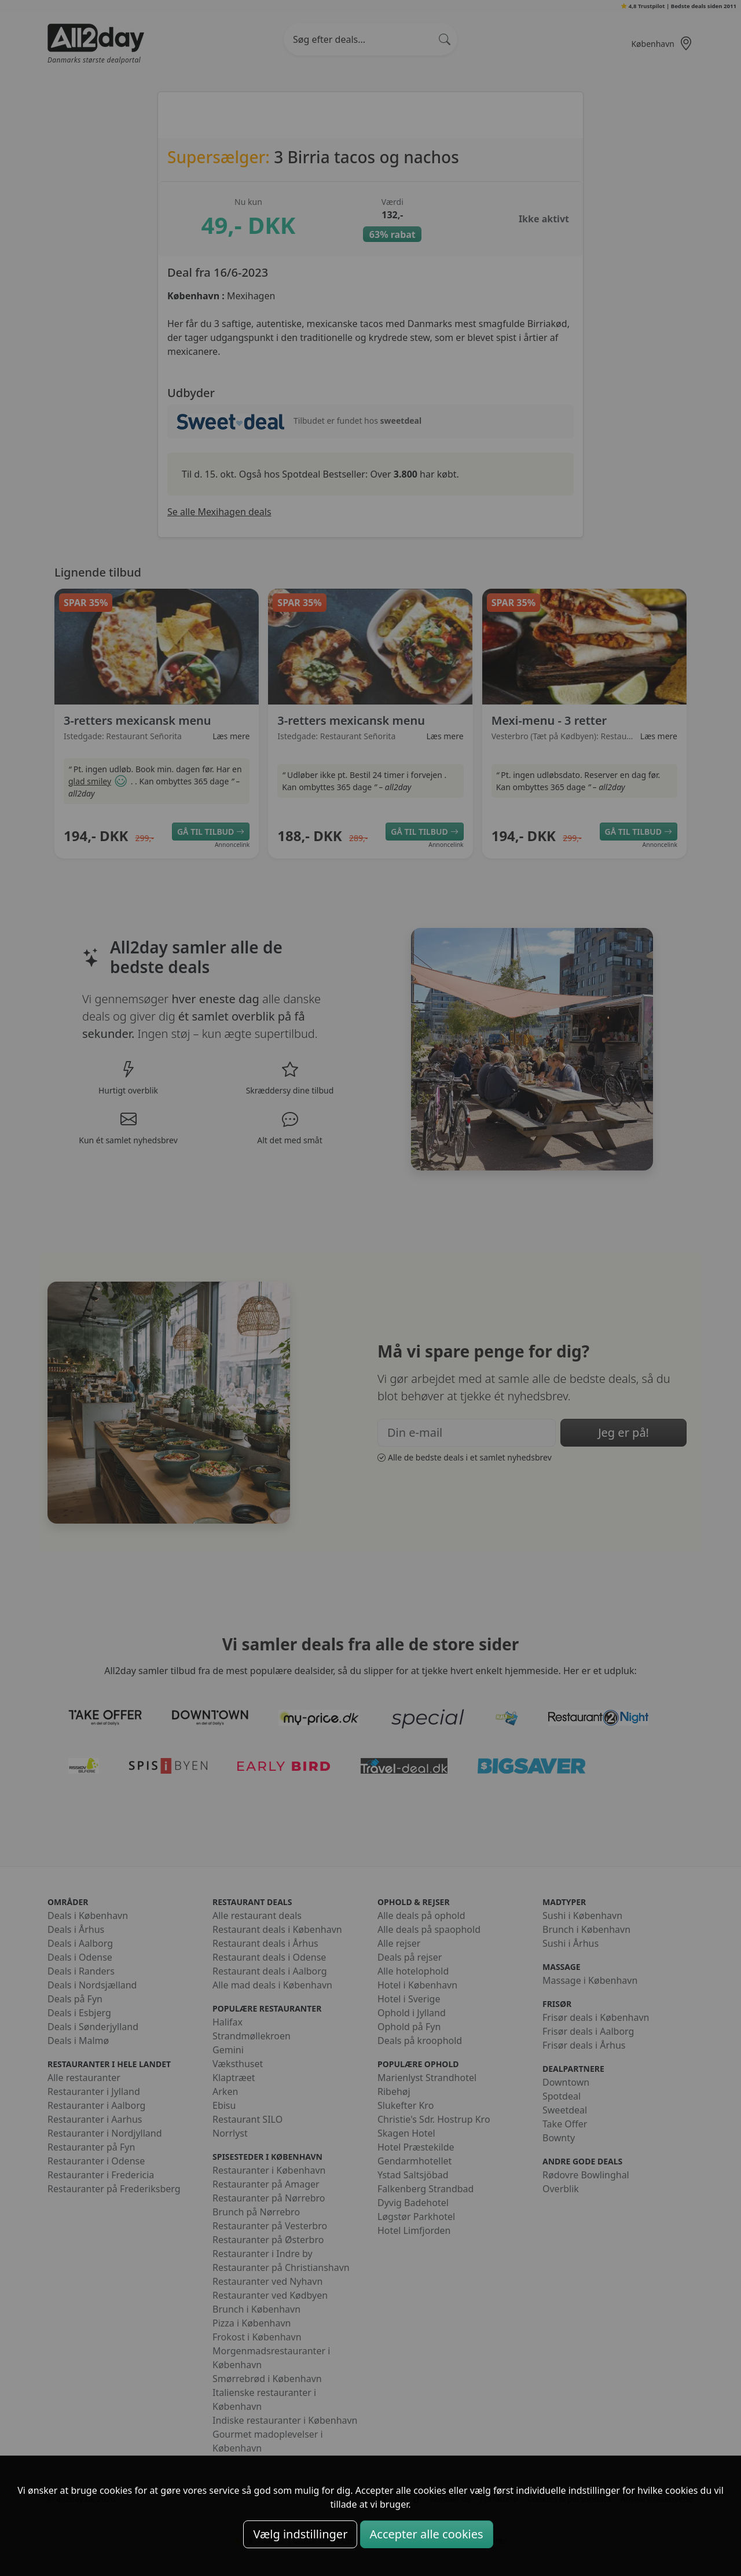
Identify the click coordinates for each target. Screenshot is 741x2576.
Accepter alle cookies (426, 2534)
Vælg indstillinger (300, 2534)
